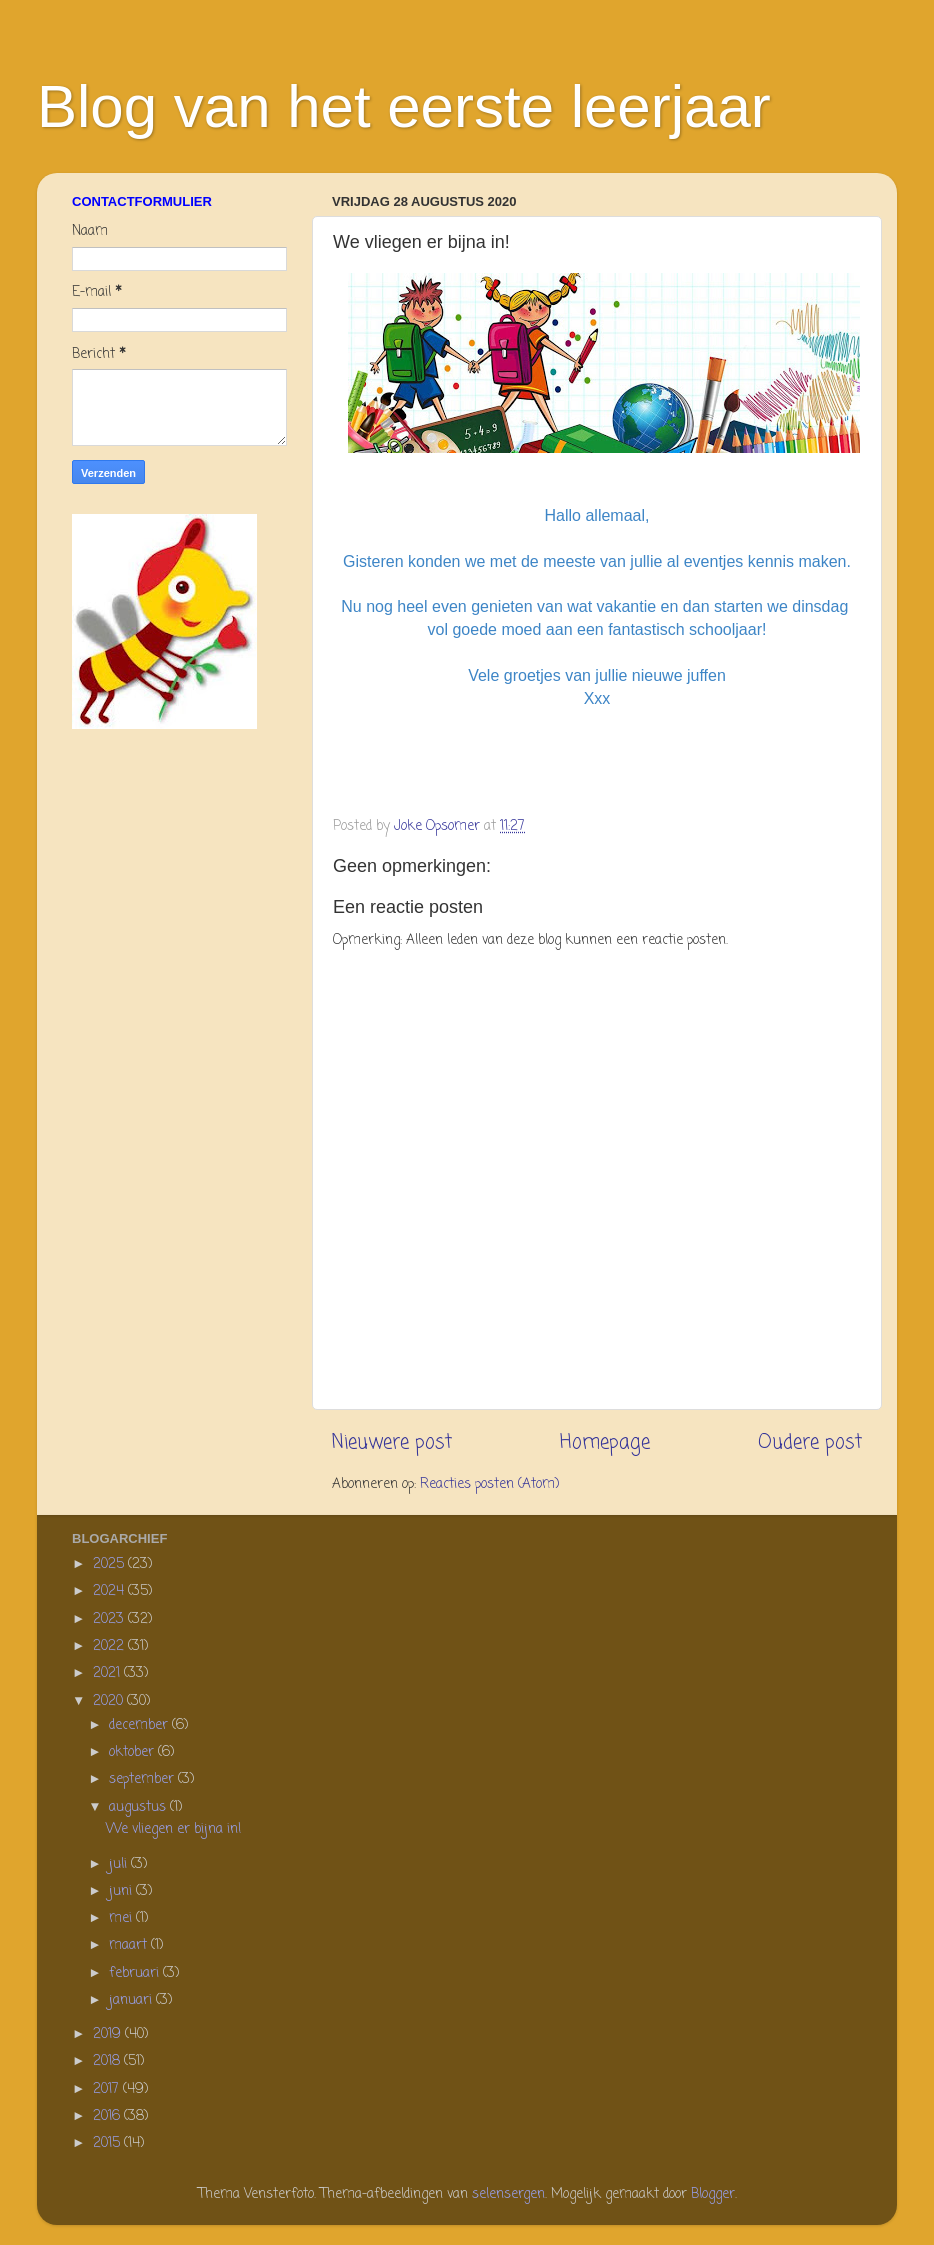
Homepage (605, 1443)
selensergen (508, 2194)
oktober (133, 1752)
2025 (110, 1564)
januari (132, 2000)
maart (130, 1945)
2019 (109, 2034)
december (140, 1725)
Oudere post (810, 1443)
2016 (108, 2116)
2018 (108, 2061)
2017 (108, 2089)
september (143, 1779)
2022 (110, 1646)
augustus (139, 1807)
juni (122, 1891)
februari (136, 1973)
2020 (110, 1701)
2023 (110, 1619)
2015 (108, 2143)
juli (120, 1864)
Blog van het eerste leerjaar (404, 106)
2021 (108, 1673)
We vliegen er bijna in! (173, 1829)
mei (122, 1918)
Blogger (713, 2194)
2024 (110, 1591)
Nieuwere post (392, 1443)
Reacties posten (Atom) (489, 1484)
